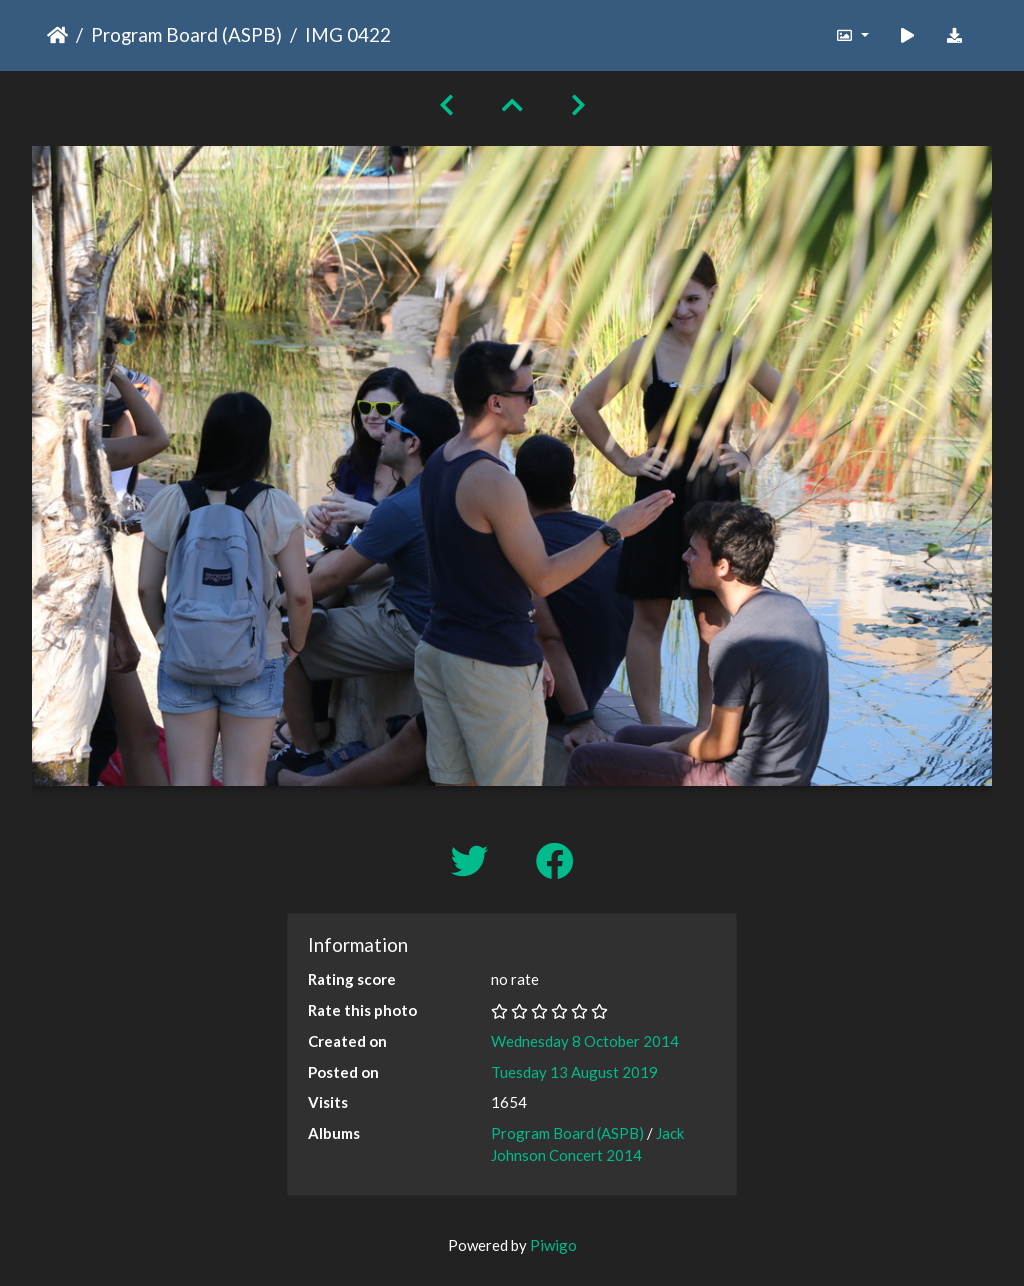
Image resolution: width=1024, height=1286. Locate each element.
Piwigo (553, 1245)
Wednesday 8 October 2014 (585, 1041)
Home (57, 35)
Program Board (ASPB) (186, 34)
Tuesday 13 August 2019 (574, 1072)
